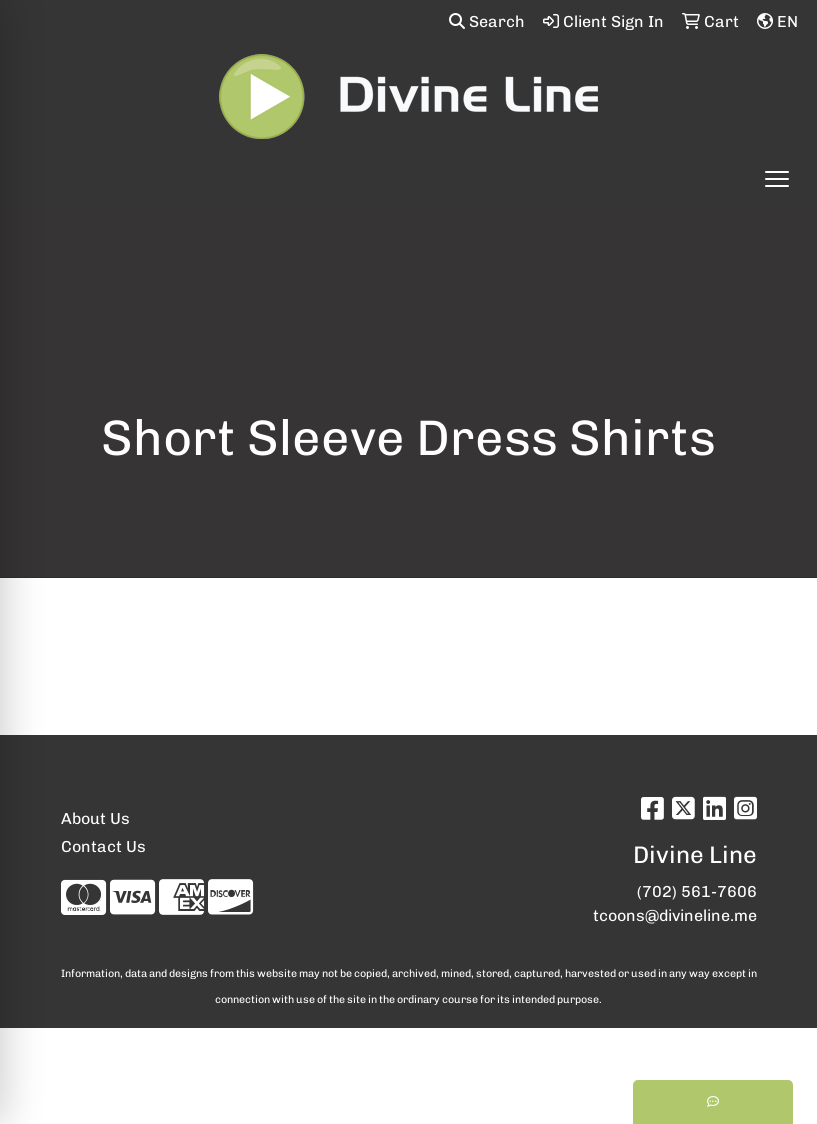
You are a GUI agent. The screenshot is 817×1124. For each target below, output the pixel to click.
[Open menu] (777, 179)
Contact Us (103, 846)
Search (487, 21)
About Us (95, 818)
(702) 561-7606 (697, 891)
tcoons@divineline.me (675, 915)
